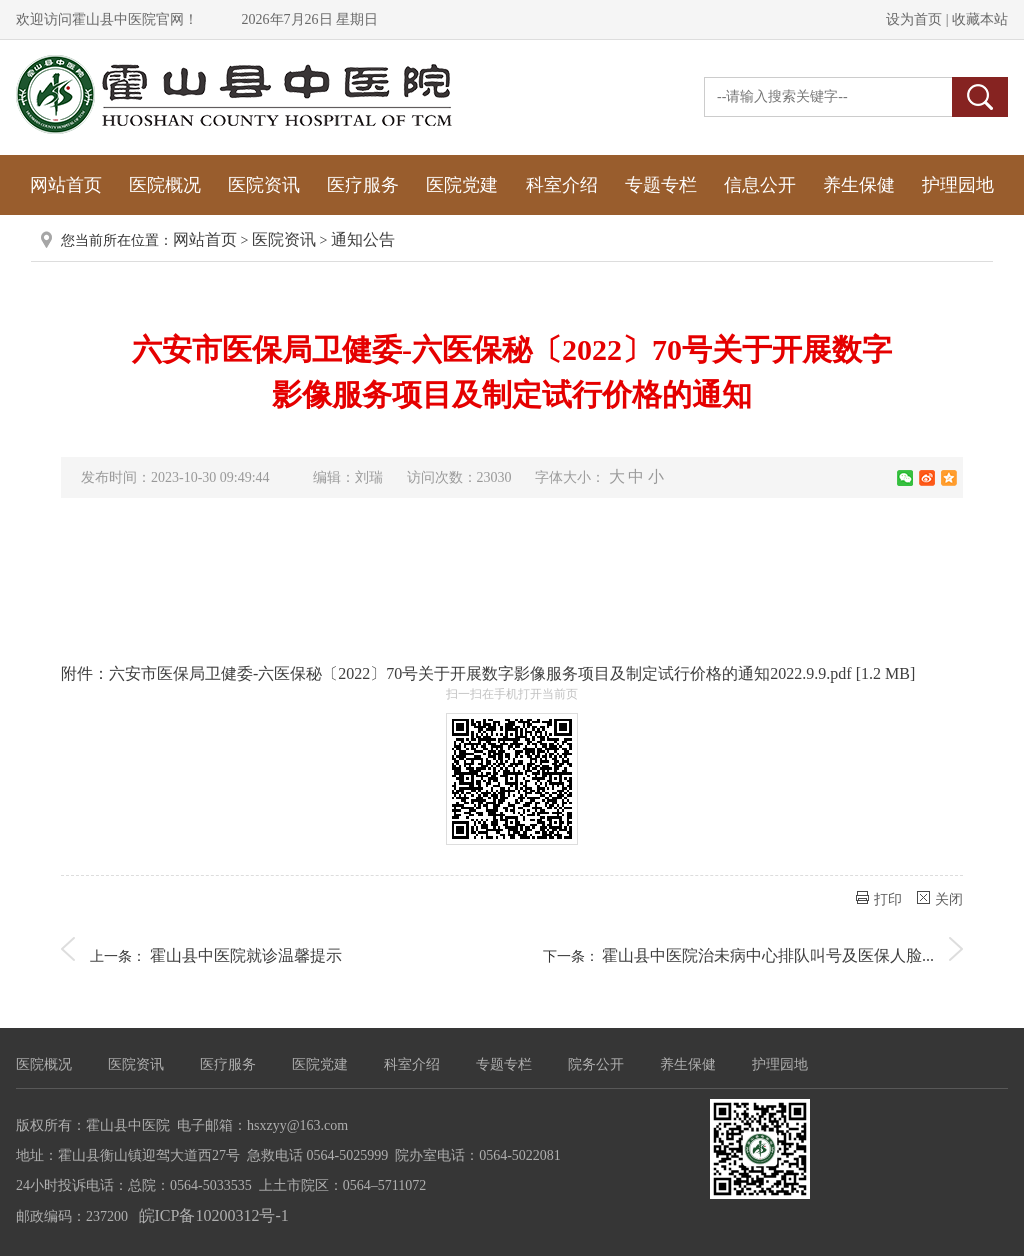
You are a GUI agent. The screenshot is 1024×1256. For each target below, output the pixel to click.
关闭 (940, 899)
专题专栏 (661, 185)
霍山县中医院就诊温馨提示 (246, 955)
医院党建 (462, 185)
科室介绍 (562, 185)
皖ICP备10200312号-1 (214, 1215)
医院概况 (165, 185)
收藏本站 (979, 19)
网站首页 (66, 185)
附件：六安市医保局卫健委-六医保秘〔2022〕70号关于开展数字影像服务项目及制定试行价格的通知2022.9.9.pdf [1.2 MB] (488, 673)
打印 (879, 899)
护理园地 (958, 185)
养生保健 (859, 185)
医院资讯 (264, 185)
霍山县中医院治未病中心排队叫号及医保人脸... (768, 955)
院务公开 (596, 1064)
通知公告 (363, 239)
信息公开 (760, 185)
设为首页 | (917, 19)
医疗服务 (363, 185)
